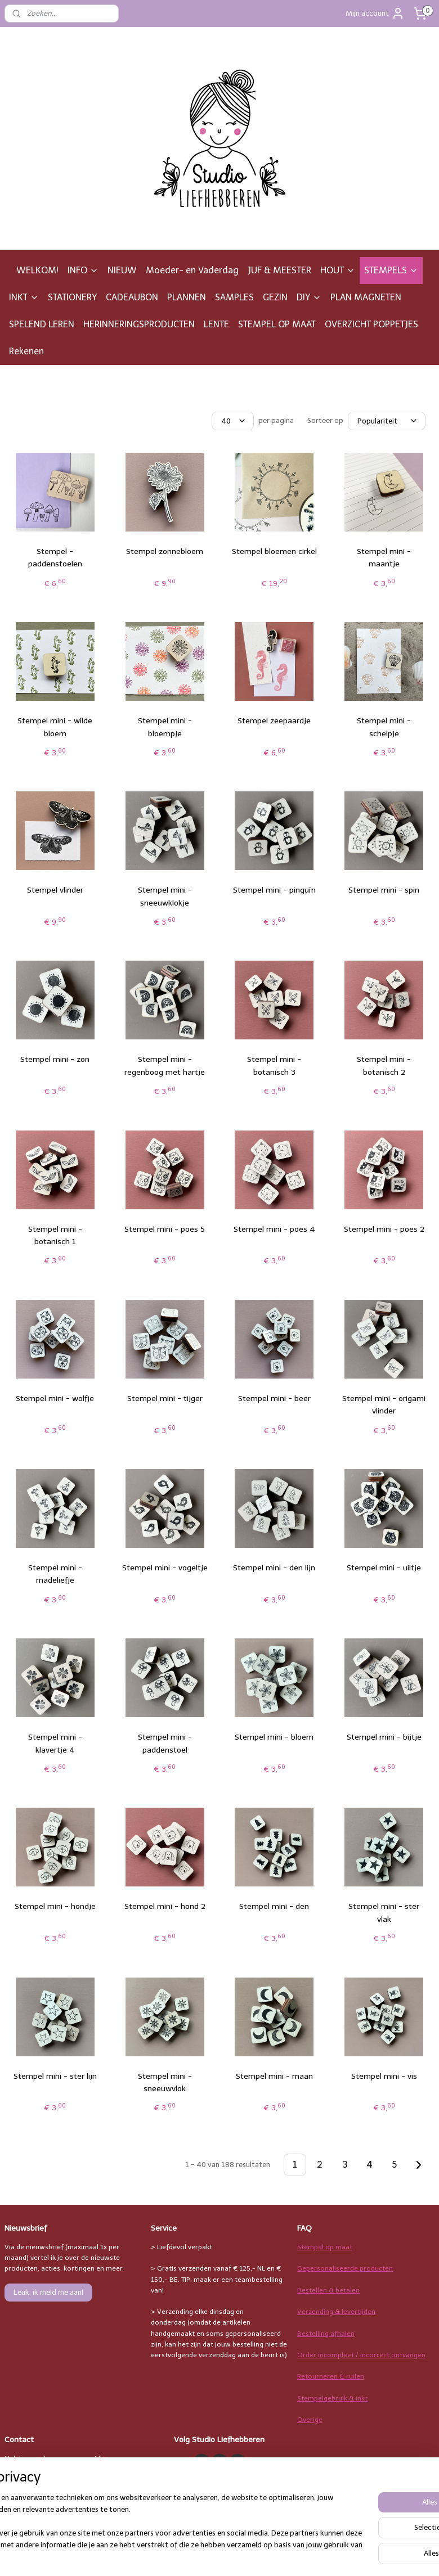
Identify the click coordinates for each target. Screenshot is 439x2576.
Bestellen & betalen (328, 2290)
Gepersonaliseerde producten (345, 2268)
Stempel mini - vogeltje (165, 1568)
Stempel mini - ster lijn (55, 2076)
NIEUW (122, 270)
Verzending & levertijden (336, 2312)
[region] (145, 2522)
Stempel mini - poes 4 (274, 1229)
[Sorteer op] (386, 421)
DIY (309, 297)
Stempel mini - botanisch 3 (274, 1066)
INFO (83, 270)
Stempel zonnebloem (164, 551)
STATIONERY (72, 297)
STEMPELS (391, 270)
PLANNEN (186, 297)
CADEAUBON (132, 297)
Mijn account (375, 13)
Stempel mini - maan (274, 2076)
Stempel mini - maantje (384, 558)
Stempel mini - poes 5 (164, 1229)
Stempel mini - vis (384, 2076)
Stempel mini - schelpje (384, 727)
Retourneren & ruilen (330, 2376)
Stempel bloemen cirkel (274, 551)
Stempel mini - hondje (55, 1906)
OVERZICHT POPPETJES (371, 324)
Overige (309, 2420)
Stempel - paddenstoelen (55, 558)
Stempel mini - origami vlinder (383, 1405)
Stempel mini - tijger (165, 1398)
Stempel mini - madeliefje (55, 1574)
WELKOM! (37, 270)
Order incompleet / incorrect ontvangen (361, 2355)
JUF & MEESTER (279, 270)
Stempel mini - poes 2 (384, 1229)
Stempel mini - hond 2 (164, 1906)
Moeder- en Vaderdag (192, 270)
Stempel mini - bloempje (165, 727)
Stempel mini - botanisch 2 (384, 1066)
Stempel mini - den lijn (274, 1568)
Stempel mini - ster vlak (383, 1913)
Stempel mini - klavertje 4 (55, 1743)
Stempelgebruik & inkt (332, 2398)
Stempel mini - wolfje (55, 1398)
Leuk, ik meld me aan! (48, 2292)
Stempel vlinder (55, 890)
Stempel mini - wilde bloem (54, 727)
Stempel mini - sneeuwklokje (165, 896)
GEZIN (275, 297)
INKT (24, 297)
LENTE (216, 324)
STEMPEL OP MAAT (277, 324)
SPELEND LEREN (41, 324)
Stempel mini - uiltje (384, 1568)
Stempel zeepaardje (274, 721)
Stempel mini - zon (54, 1059)
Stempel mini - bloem (274, 1737)
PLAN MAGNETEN (365, 297)
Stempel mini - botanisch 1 (55, 1235)
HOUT (337, 270)
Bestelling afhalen (326, 2334)
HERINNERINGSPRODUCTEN (139, 324)
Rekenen (26, 351)
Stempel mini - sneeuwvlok (165, 2082)
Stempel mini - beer (274, 1398)
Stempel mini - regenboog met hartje (164, 1066)
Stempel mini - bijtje (384, 1737)
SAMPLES (234, 297)
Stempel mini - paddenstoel (165, 1743)
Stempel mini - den (274, 1906)
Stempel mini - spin (383, 890)
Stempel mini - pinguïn (274, 890)
